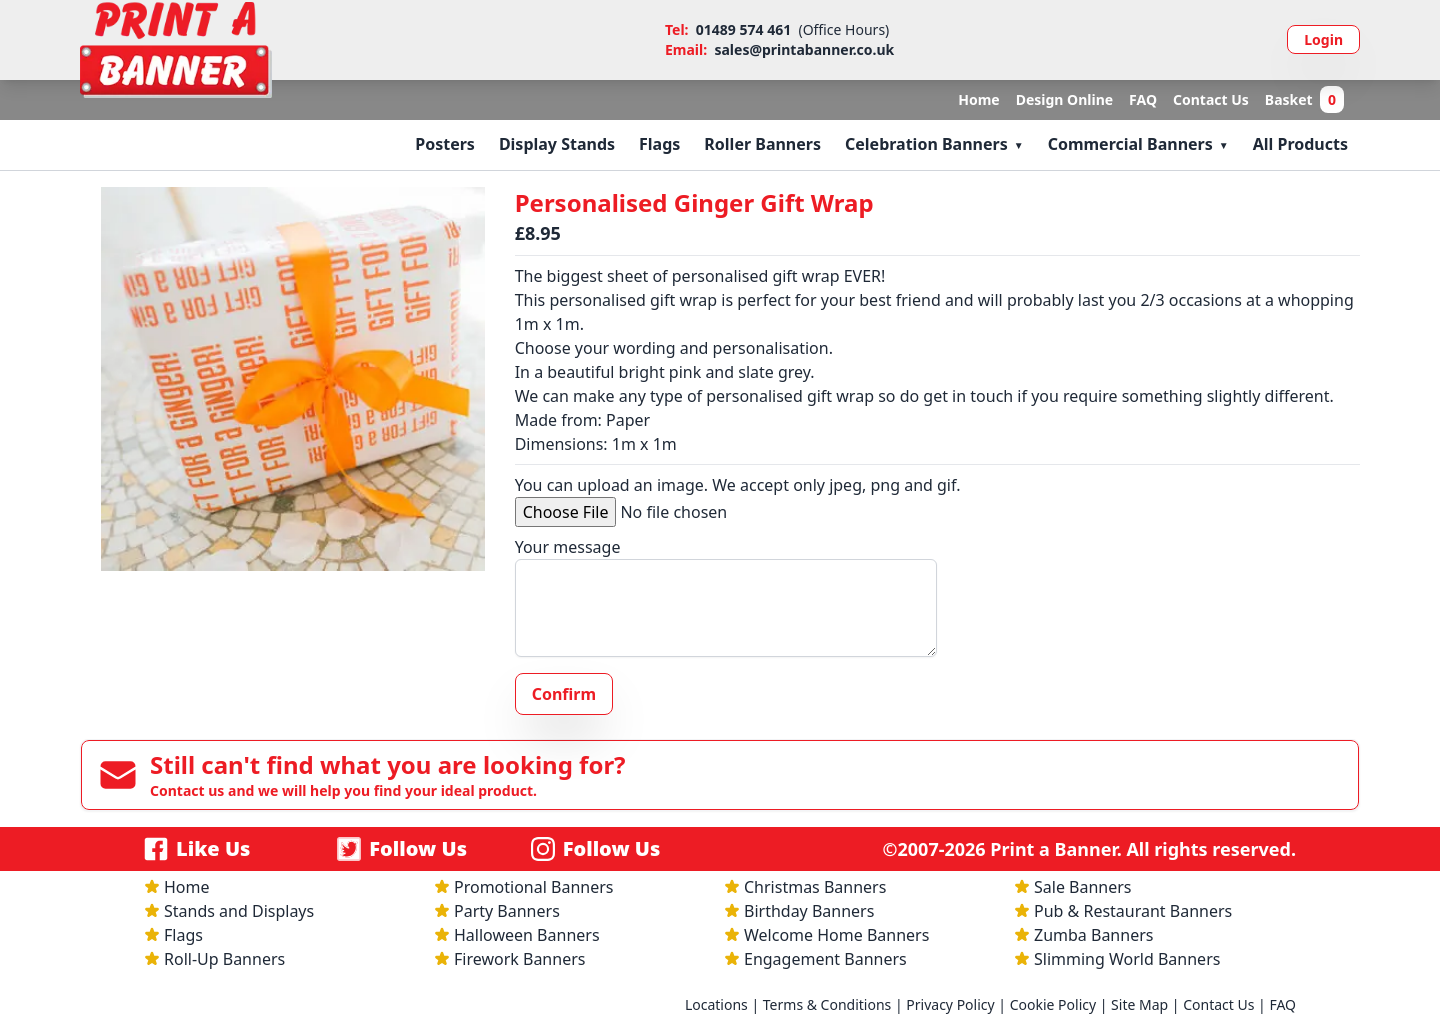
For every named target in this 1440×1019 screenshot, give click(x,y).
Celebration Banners (926, 144)
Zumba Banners (1093, 935)
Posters (445, 144)
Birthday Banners (809, 911)
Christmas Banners (815, 887)
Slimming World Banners (1127, 959)
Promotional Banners (533, 887)
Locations (716, 1004)
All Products (1300, 144)
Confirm (564, 694)
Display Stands (557, 144)
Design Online (1064, 99)
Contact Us (1211, 99)
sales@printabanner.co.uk (804, 49)
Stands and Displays (239, 911)
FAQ (1143, 99)
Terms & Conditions (827, 1004)
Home (978, 99)
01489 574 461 (743, 29)
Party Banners (507, 911)
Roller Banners (762, 144)
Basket (1304, 100)
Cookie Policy (1053, 1004)
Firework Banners (519, 959)
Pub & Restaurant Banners (1133, 911)
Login (1323, 39)
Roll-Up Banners (224, 959)
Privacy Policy (950, 1004)
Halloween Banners (527, 935)
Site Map (1139, 1004)
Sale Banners (1083, 887)
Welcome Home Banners (836, 935)
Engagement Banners (825, 959)
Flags (659, 144)
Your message (568, 547)
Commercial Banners (1130, 144)
